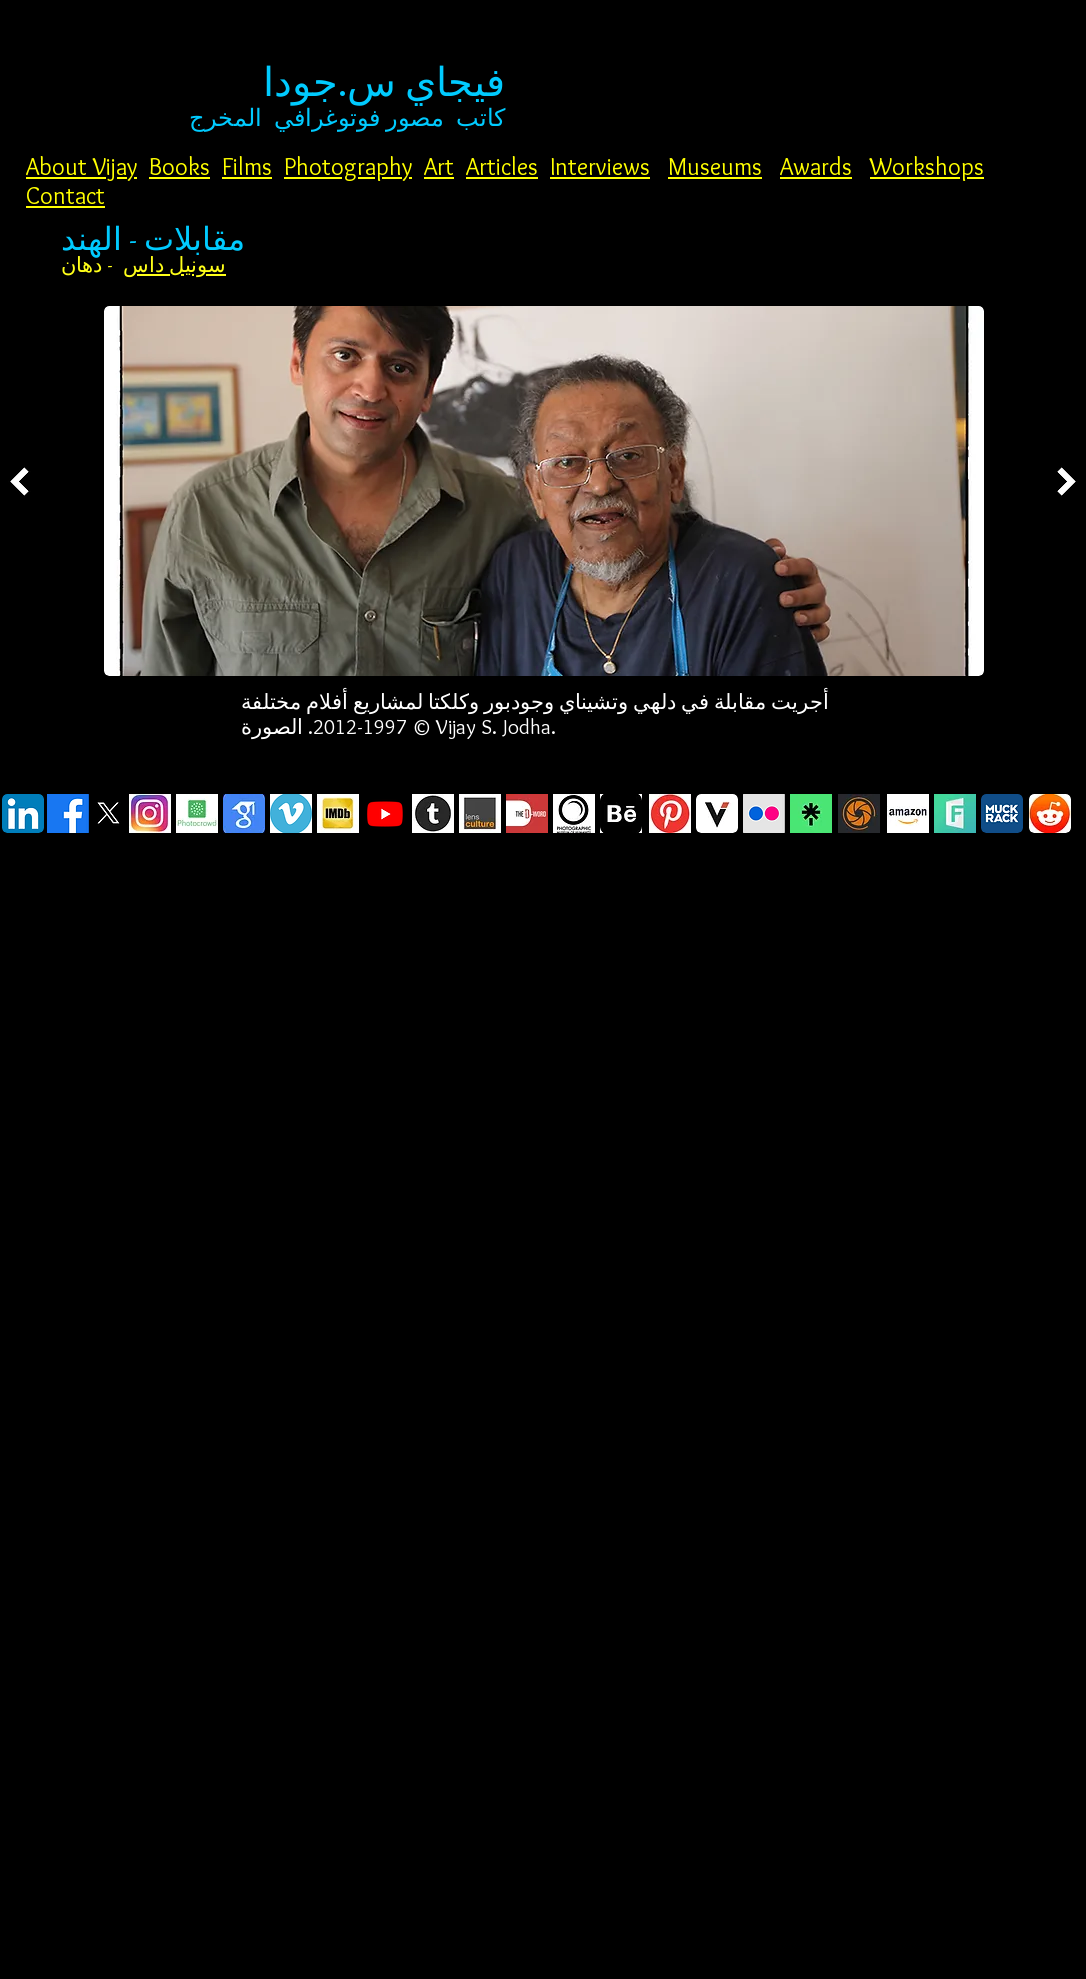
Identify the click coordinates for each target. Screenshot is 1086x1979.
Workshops (927, 166)
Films (247, 166)
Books (179, 166)
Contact (65, 195)
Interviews (600, 166)
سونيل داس (174, 264)
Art (439, 166)
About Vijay (81, 166)
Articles (502, 166)
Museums (715, 166)
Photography (348, 166)
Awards (816, 166)
